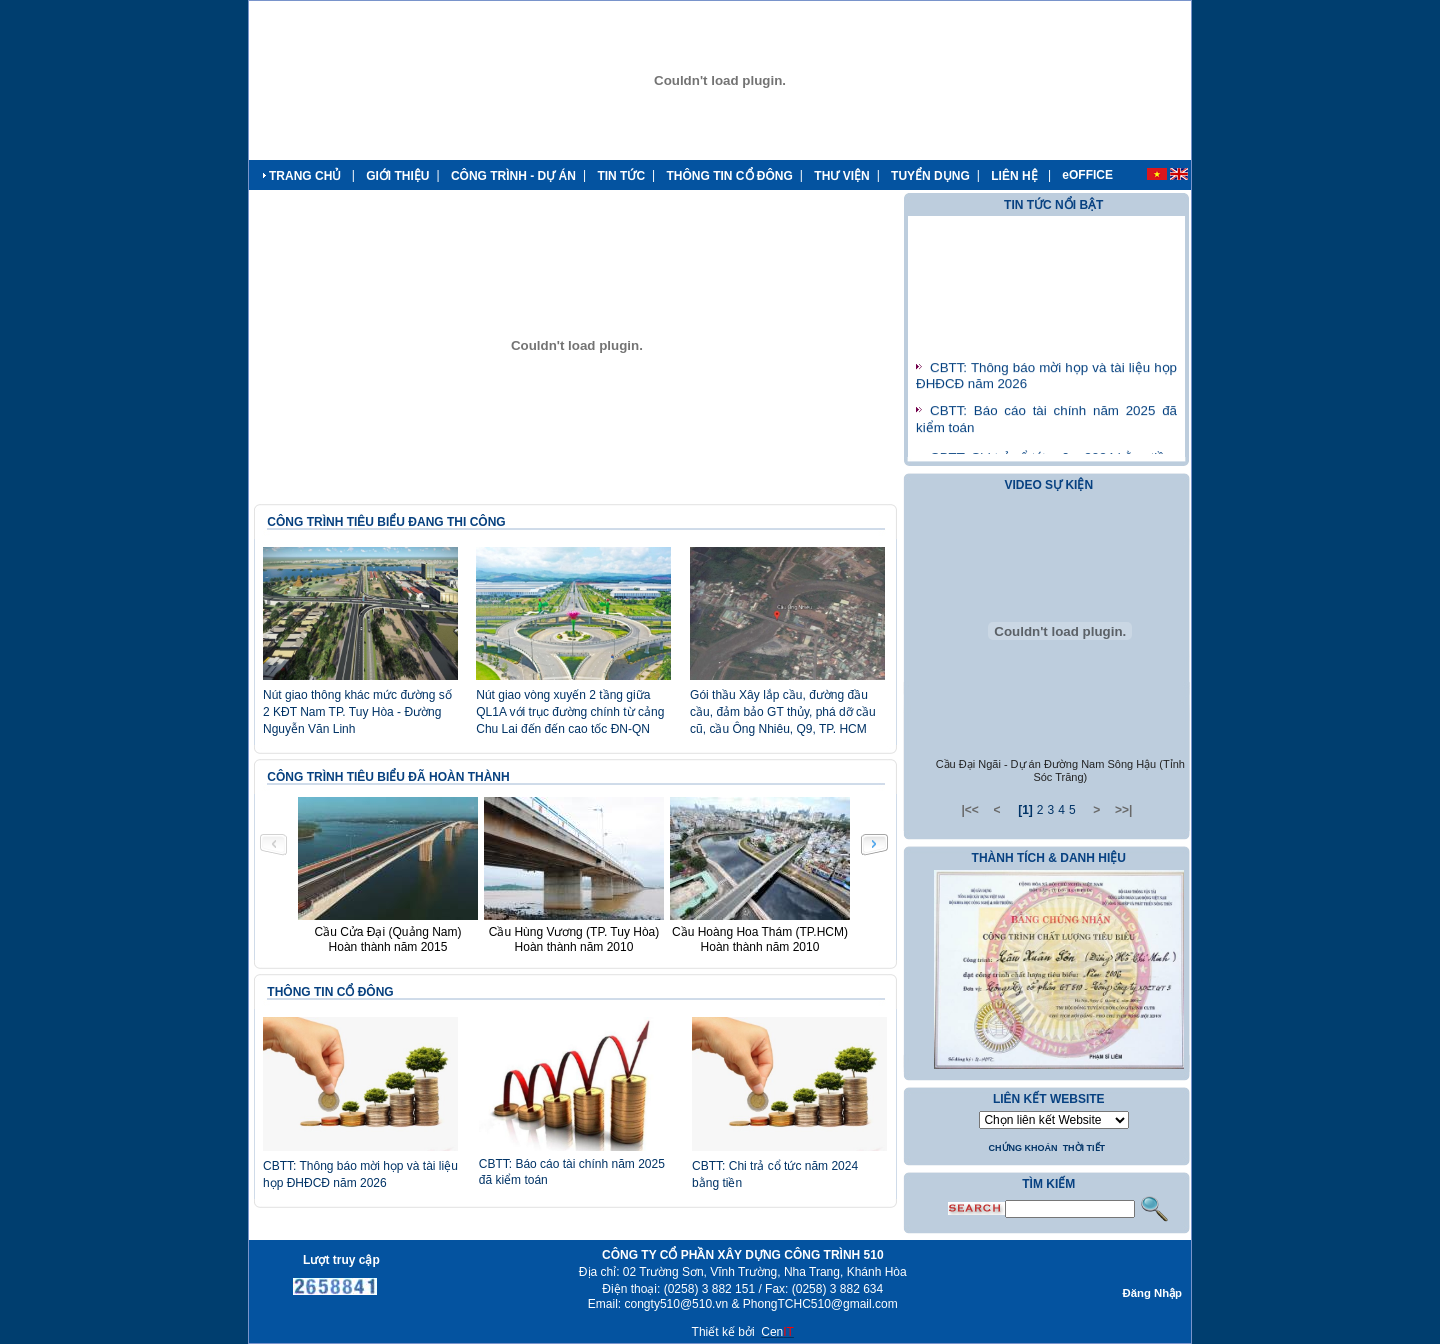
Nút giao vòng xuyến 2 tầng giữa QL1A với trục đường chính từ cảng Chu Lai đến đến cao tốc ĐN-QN (570, 712)
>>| (1123, 810)
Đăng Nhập (1153, 1293)
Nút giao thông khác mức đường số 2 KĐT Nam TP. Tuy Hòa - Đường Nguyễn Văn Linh (357, 712)
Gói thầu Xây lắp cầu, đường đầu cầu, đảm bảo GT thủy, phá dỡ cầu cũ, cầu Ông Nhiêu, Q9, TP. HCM (783, 712)
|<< (969, 810)
